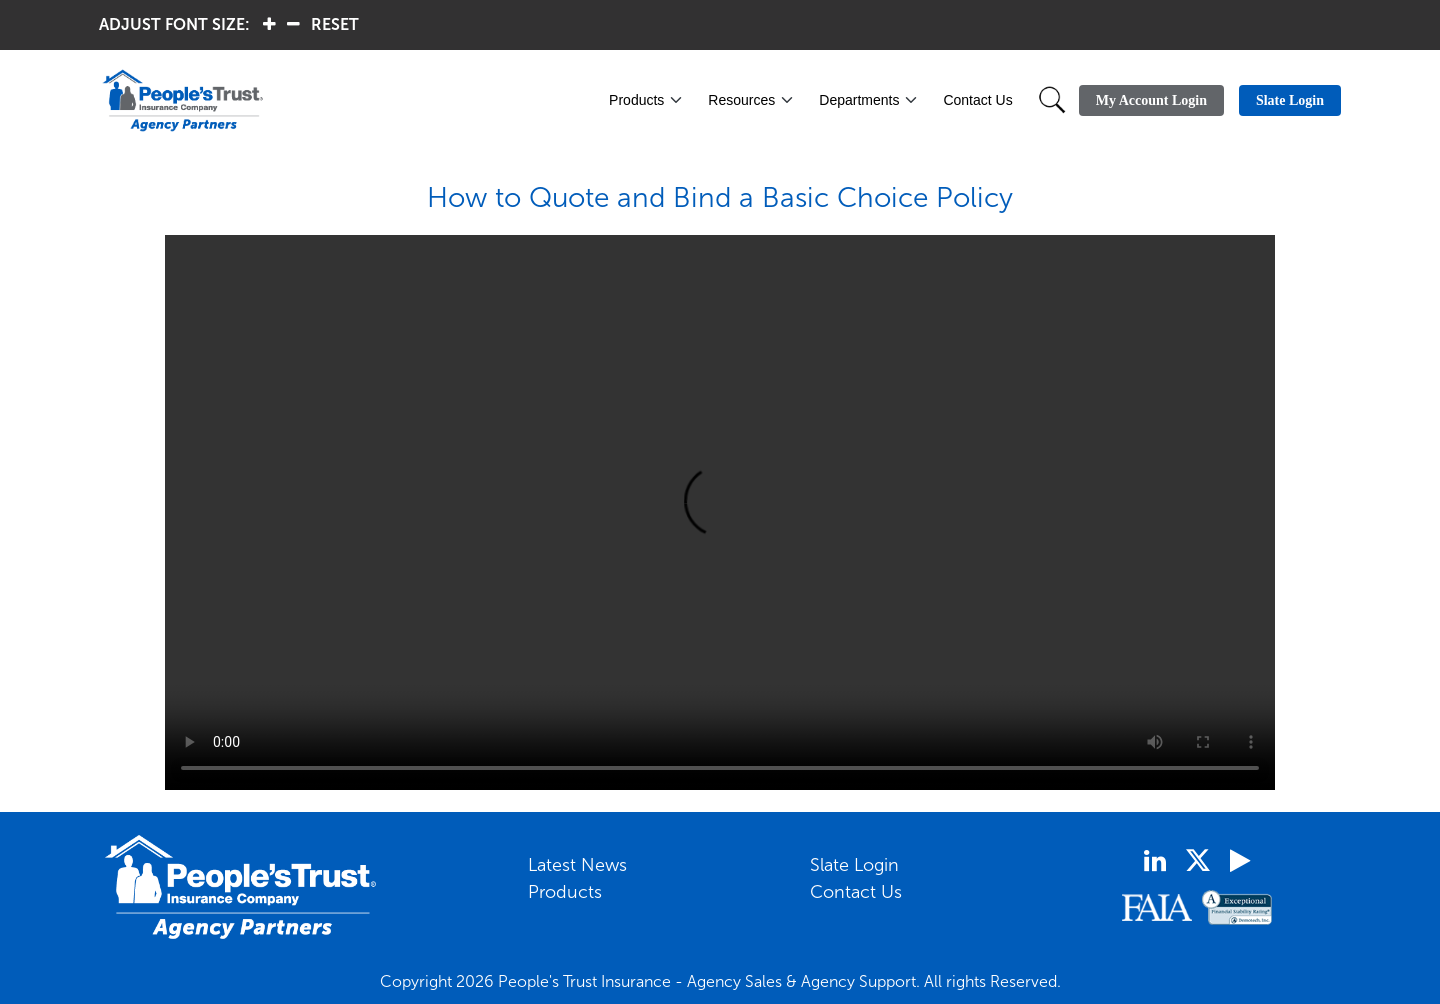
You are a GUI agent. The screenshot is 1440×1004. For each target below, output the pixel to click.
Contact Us (977, 100)
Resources (741, 100)
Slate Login (854, 865)
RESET (335, 24)
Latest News (577, 865)
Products (636, 100)
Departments (859, 100)
